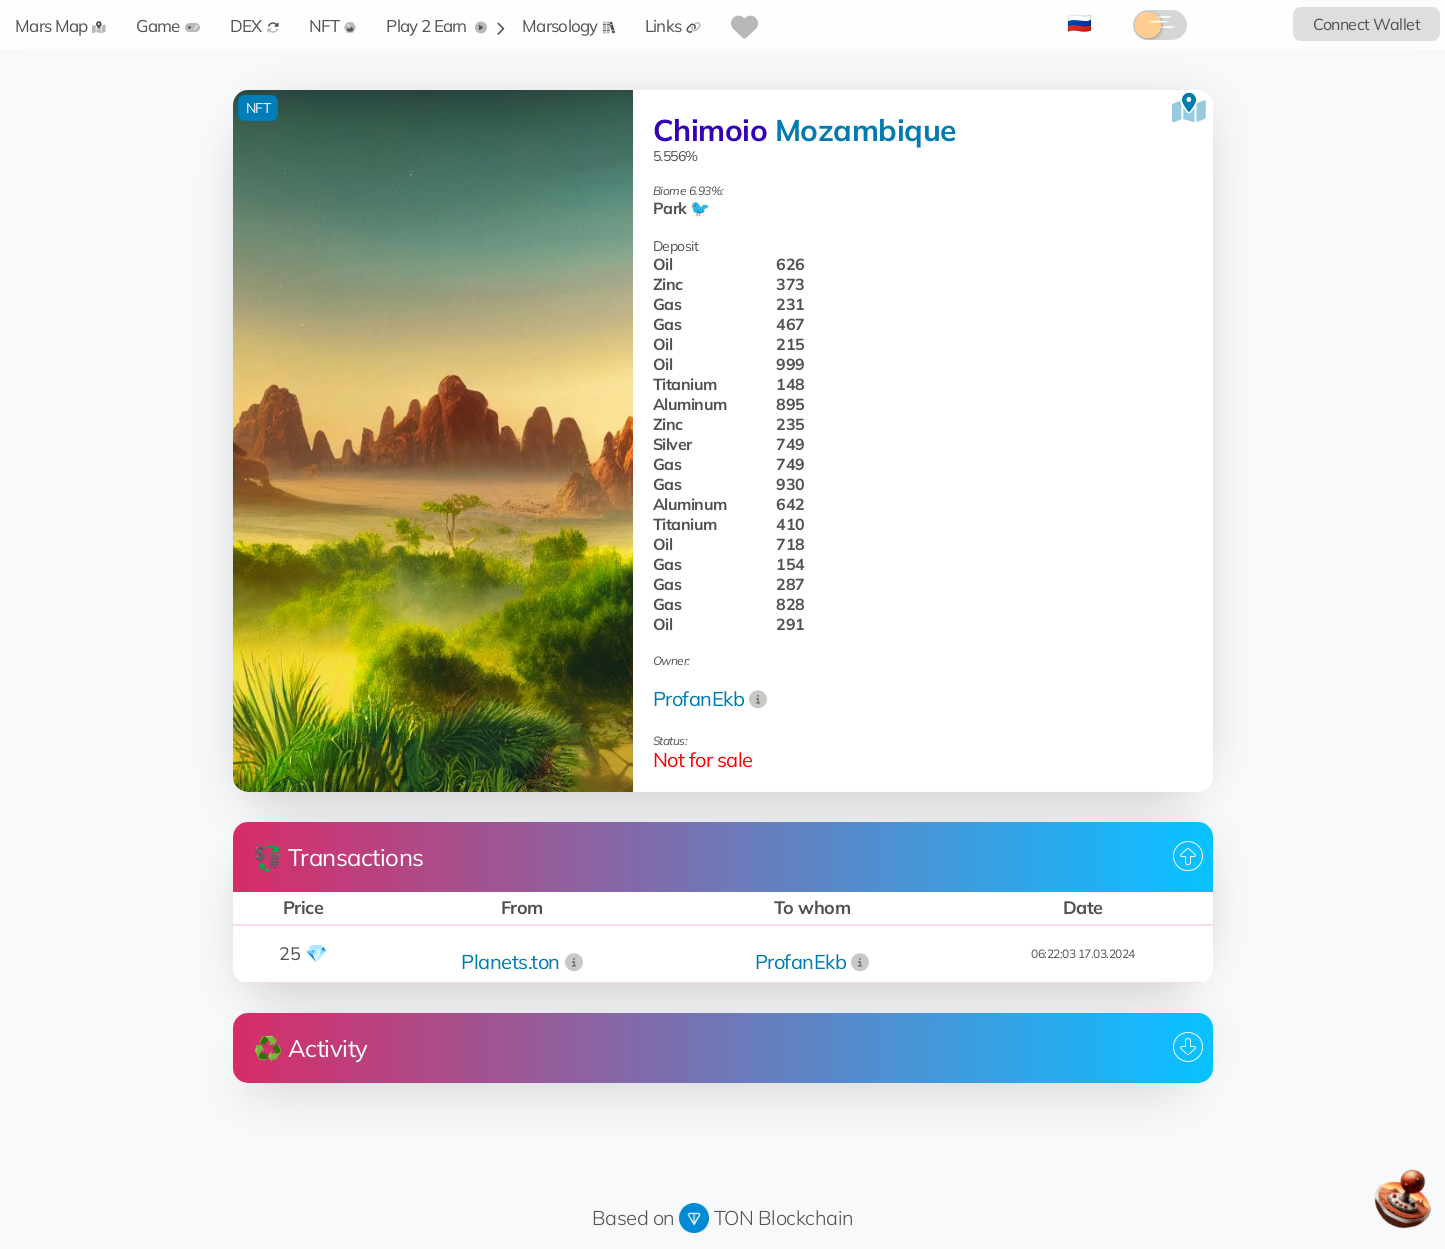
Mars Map (60, 25)
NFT (333, 25)
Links (673, 25)
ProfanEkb (699, 698)
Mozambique (865, 130)
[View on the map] (1189, 108)
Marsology (568, 25)
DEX (254, 25)
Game (167, 25)
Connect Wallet (1366, 24)
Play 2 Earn (436, 25)
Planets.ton (510, 961)
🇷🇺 (1079, 22)
